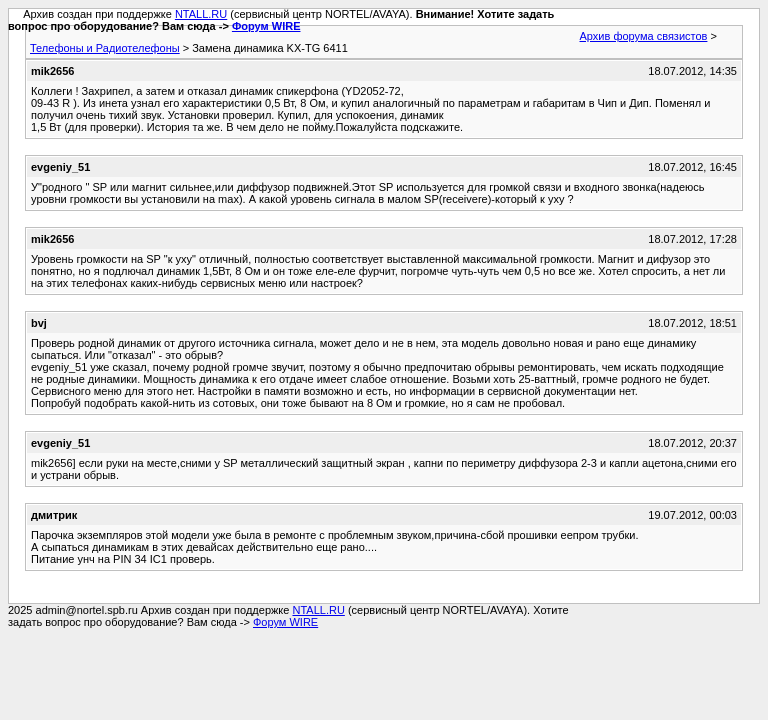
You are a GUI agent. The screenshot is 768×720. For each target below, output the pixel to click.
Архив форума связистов (644, 36)
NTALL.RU (201, 14)
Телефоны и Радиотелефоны (105, 48)
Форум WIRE (266, 26)
